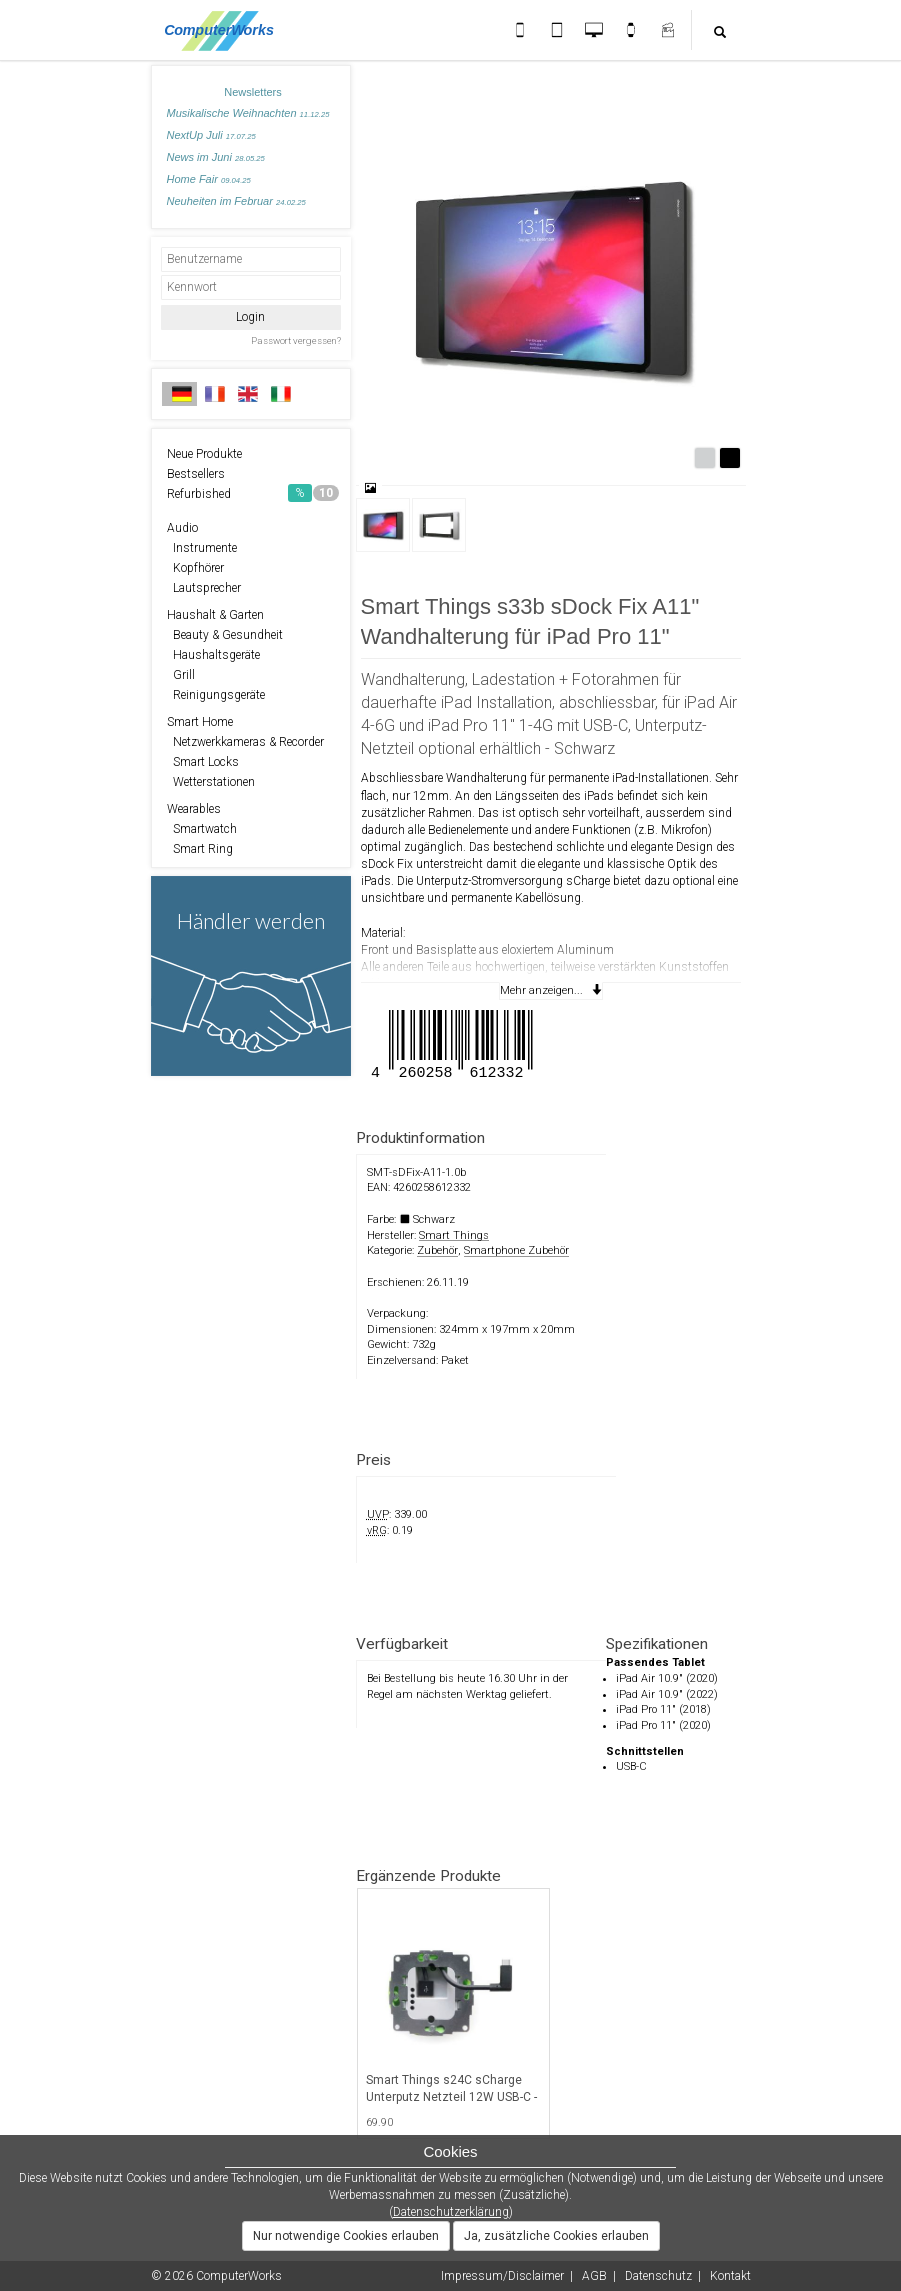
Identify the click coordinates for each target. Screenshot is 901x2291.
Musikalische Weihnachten (248, 113)
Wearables (194, 809)
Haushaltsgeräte (213, 655)
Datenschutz (658, 2276)
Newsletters (252, 92)
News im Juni (216, 157)
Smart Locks (203, 762)
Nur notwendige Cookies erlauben (346, 2236)
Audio (182, 528)
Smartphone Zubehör (516, 1250)
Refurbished (253, 493)
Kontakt (730, 2276)
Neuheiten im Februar (236, 201)
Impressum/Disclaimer (502, 2276)
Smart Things (454, 1235)
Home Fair (209, 179)
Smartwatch (202, 829)
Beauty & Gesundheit (225, 635)
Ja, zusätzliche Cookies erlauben (556, 2236)
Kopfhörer (195, 568)
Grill (181, 675)
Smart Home (200, 722)
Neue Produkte (204, 454)
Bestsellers (196, 474)
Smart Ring (200, 849)
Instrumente (202, 548)
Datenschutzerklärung (451, 2212)
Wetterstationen (211, 782)
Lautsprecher (204, 588)
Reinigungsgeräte (216, 695)
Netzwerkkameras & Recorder (245, 742)
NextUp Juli (211, 135)
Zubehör (437, 1250)
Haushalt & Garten (215, 615)
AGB (594, 2276)
